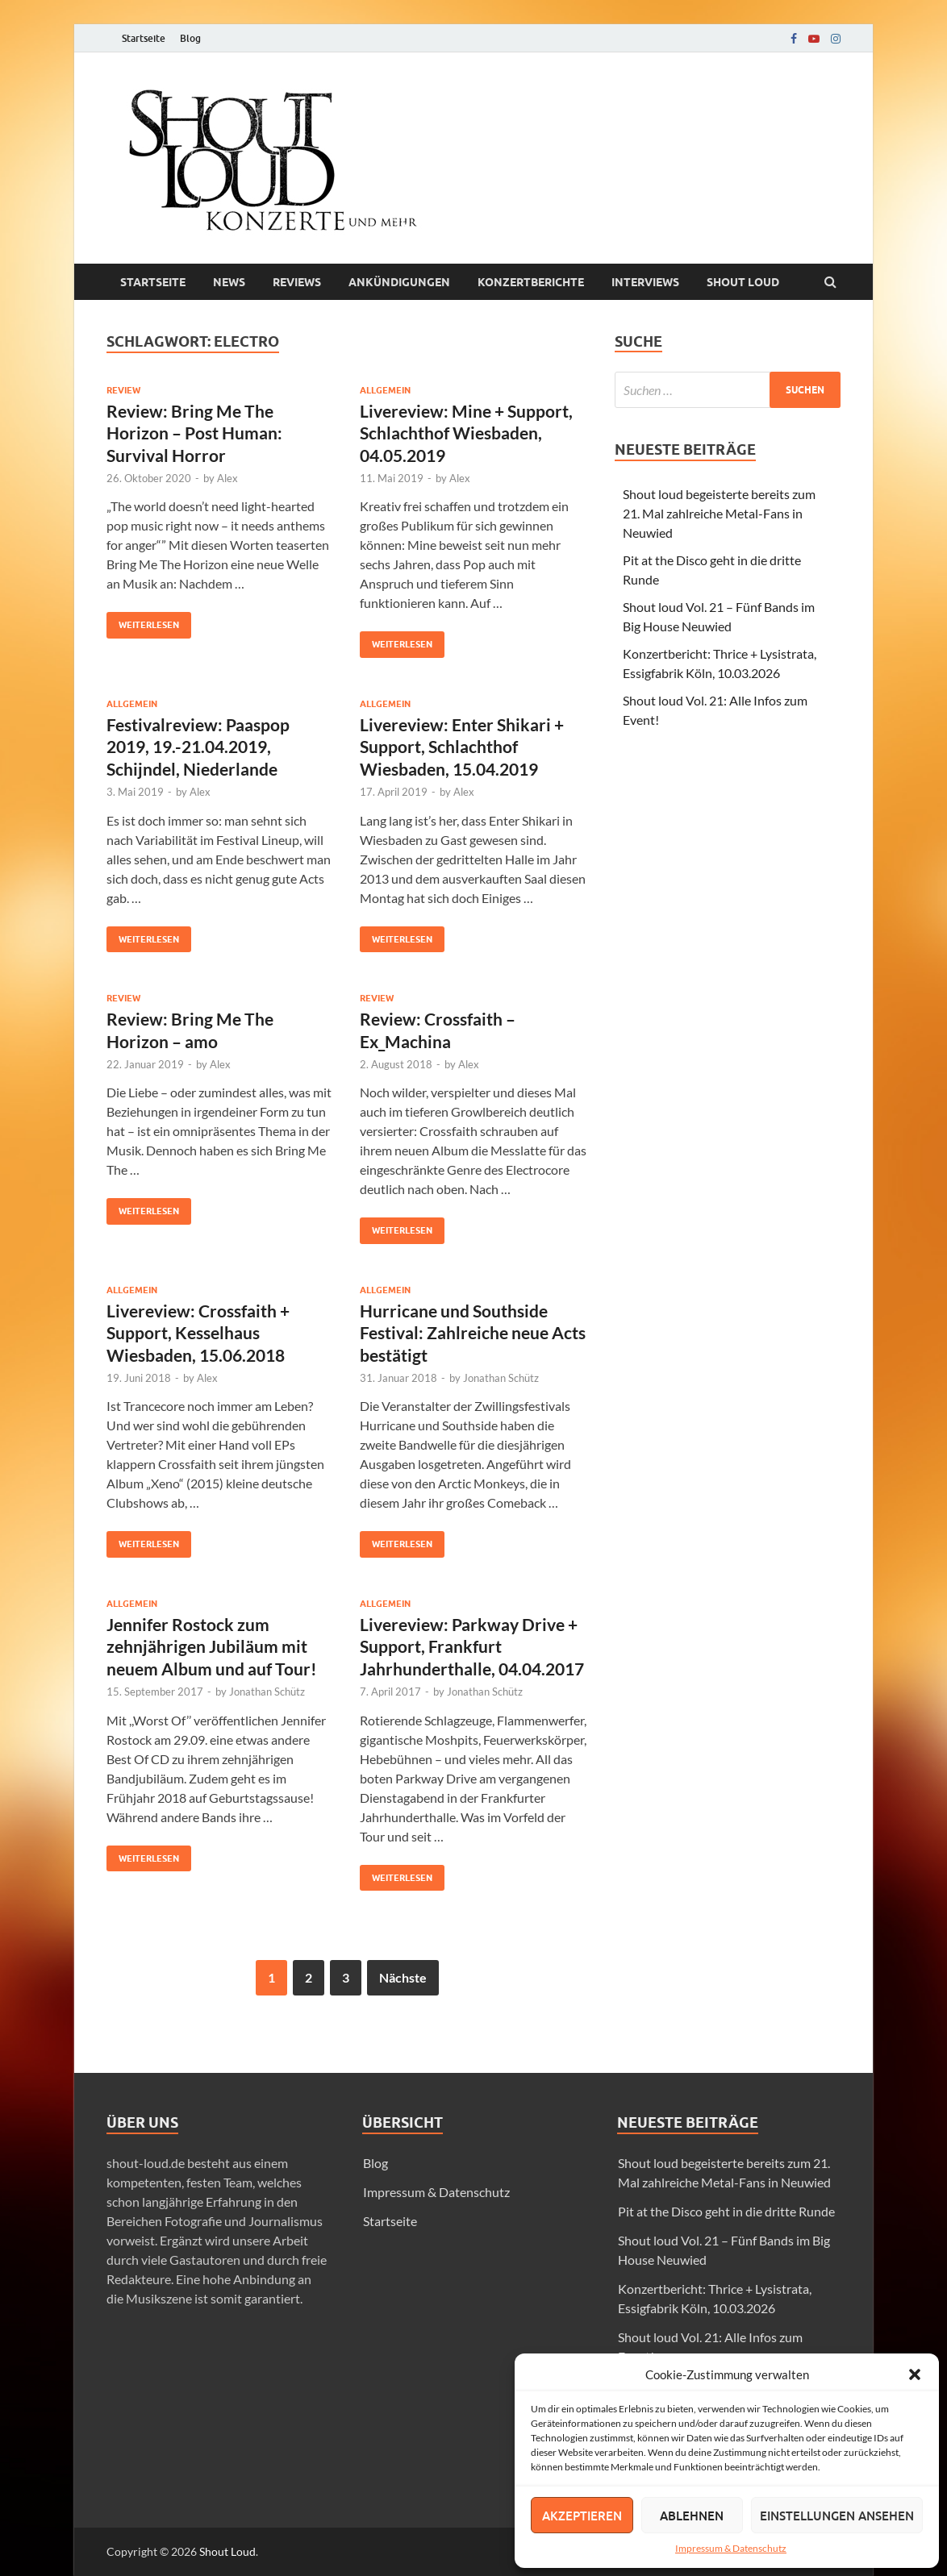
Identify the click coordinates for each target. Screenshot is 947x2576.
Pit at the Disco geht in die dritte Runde (726, 2211)
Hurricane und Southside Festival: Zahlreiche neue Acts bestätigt (473, 1332)
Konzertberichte (531, 282)
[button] (915, 2374)
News (229, 282)
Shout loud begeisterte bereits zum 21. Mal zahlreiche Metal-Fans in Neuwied (719, 513)
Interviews (645, 282)
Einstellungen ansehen (837, 2515)
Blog (190, 38)
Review (123, 390)
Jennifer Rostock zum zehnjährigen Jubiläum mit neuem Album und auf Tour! (211, 1646)
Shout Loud (227, 2551)
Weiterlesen (142, 621)
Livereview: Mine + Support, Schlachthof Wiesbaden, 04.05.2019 (466, 433)
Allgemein (385, 390)
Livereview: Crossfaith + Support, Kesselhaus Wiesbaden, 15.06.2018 (198, 1332)
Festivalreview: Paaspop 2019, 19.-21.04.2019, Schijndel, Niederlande (198, 746)
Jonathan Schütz (501, 1377)
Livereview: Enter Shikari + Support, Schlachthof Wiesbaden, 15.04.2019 (462, 746)
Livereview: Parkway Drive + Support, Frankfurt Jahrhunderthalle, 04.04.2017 (472, 1646)
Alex (227, 478)
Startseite (143, 38)
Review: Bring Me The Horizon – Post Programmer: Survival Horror (194, 433)
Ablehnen (692, 2515)
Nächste (403, 1977)
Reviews (297, 282)
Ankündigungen (399, 282)
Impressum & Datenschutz (730, 2548)
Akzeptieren (582, 2515)
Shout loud (743, 282)
